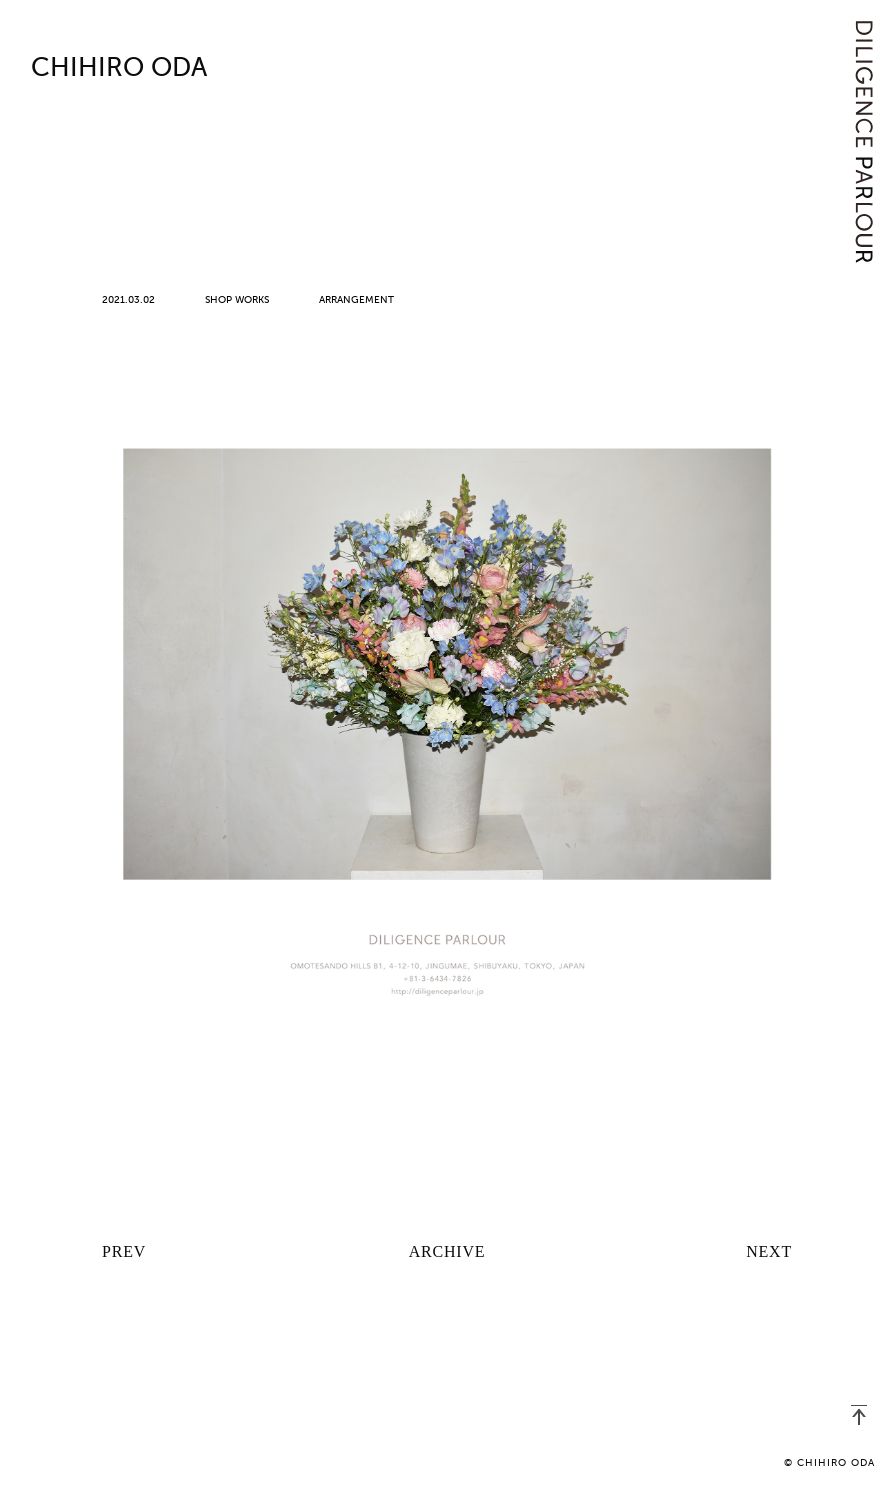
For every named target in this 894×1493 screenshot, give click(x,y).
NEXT (769, 1251)
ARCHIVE (447, 1251)
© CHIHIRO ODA (829, 1463)
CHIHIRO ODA (119, 69)
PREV (124, 1251)
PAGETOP (859, 1415)
